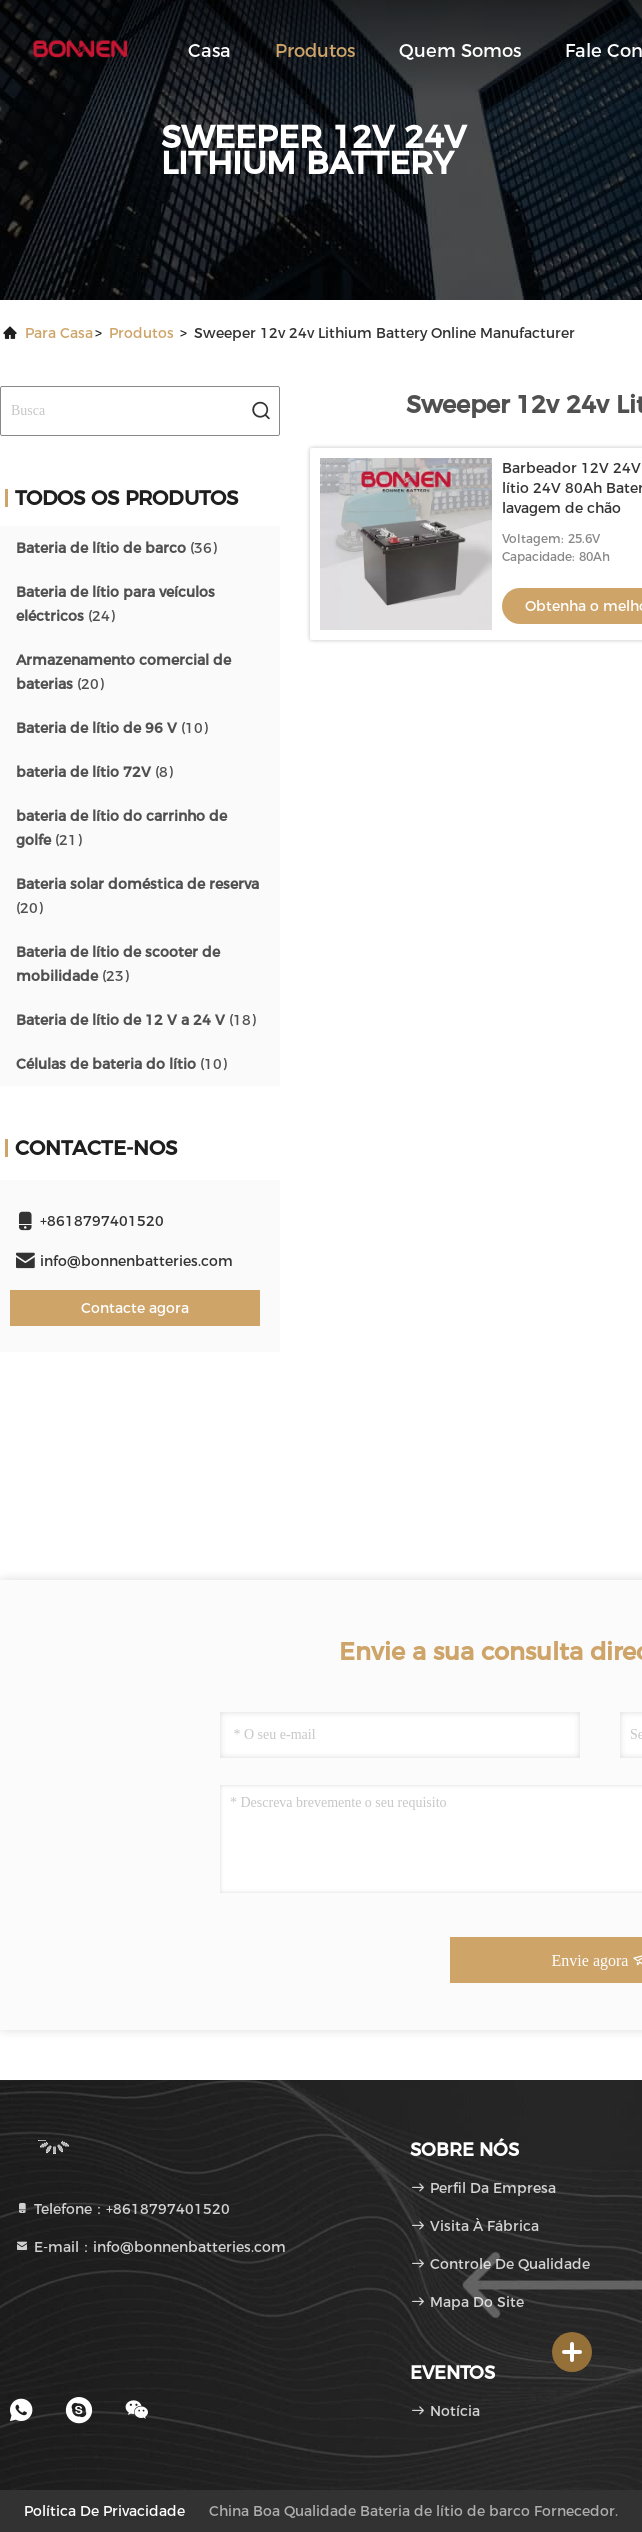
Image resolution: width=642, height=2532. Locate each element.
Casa (209, 51)
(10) (112, 728)
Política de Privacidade (104, 2511)
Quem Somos (460, 51)
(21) (121, 828)
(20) (123, 672)
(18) (136, 1020)
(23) (118, 964)
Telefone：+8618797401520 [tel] (122, 2209)
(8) (94, 772)
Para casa (59, 333)
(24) (115, 604)
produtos (141, 333)
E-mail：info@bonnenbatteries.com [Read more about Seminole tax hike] (150, 2247)
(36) (116, 548)
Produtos (315, 51)
